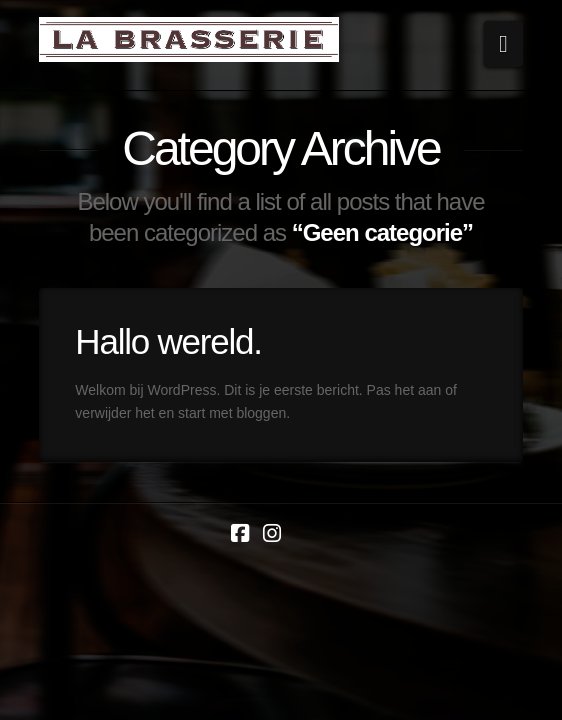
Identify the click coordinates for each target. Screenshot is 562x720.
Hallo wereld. (168, 341)
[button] (503, 44)
